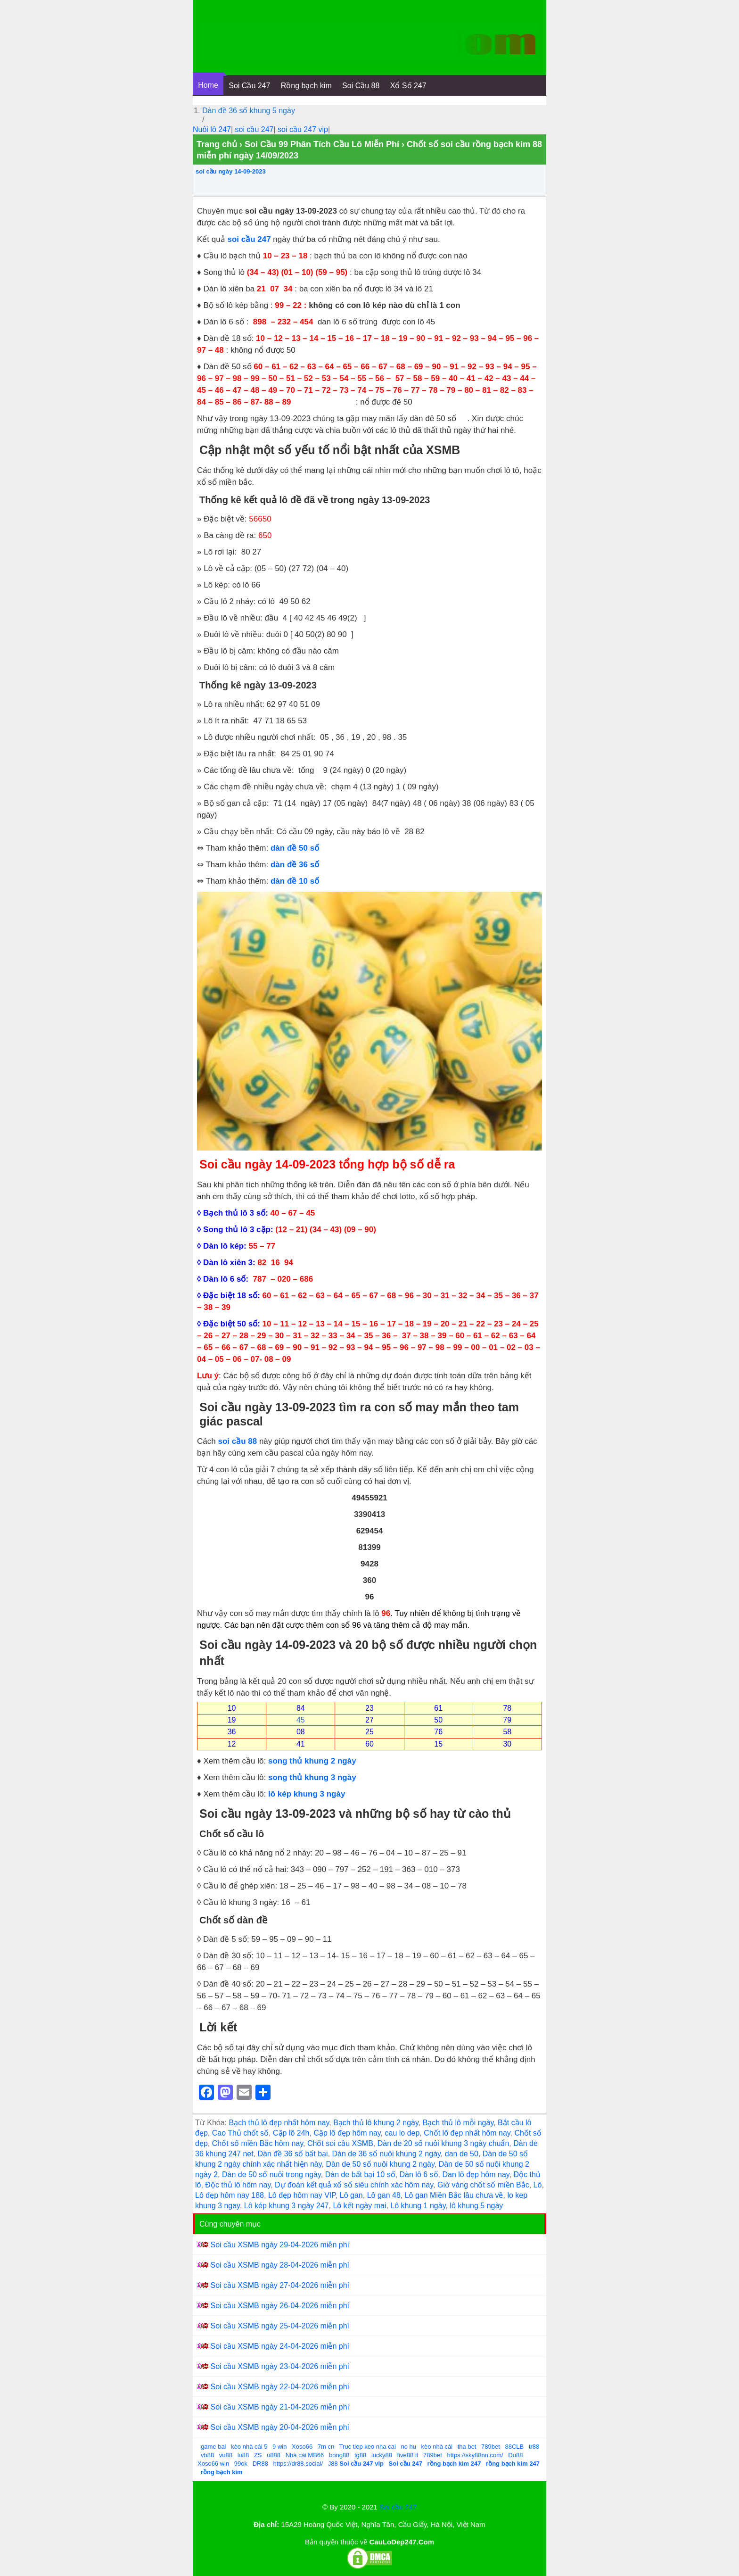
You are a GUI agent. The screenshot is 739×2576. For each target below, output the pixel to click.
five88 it (408, 2455)
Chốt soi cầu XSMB (340, 2143)
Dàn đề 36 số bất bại (293, 2154)
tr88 (534, 2446)
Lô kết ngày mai (359, 2206)
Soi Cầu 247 (249, 86)
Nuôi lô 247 (212, 129)
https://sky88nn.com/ (475, 2455)
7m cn (326, 2446)
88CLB (514, 2446)
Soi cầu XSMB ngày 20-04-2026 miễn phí (279, 2427)
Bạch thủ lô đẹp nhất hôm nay (279, 2123)
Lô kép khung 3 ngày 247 (286, 2206)
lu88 (243, 2455)
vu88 (225, 2455)
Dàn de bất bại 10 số (360, 2174)
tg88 (360, 2455)
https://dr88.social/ (298, 2463)
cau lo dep (402, 2133)
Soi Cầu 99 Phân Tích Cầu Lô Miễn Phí (322, 144)
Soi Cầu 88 (360, 86)
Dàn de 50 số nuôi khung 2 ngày (380, 2164)
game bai (213, 2446)
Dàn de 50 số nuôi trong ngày (271, 2174)
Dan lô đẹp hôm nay (475, 2174)
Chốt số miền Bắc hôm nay (257, 2143)
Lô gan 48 (384, 2195)
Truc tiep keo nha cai (367, 2446)
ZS (258, 2455)
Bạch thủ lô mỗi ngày (458, 2123)
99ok (240, 2463)
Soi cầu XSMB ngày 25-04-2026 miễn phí (279, 2326)
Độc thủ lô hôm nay (238, 2185)
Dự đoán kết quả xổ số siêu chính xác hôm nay (354, 2185)
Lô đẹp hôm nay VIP (302, 2195)
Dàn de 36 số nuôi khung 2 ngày (386, 2154)
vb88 (207, 2455)
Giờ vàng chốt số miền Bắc (483, 2185)
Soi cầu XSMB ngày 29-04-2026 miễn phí (279, 2245)
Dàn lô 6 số (419, 2174)
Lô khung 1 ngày (417, 2206)
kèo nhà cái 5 (249, 2446)
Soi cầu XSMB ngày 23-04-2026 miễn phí (279, 2366)
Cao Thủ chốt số (240, 2133)
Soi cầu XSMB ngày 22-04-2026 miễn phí (279, 2387)
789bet (490, 2446)
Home (208, 85)
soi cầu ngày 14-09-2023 (231, 171)
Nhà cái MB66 (305, 2455)
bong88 (339, 2455)
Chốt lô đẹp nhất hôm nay (467, 2133)
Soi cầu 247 (398, 2507)
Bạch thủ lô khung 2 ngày (376, 2123)
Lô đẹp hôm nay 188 (229, 2195)
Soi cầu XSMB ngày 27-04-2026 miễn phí (279, 2285)
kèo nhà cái (437, 2446)
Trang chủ (217, 144)
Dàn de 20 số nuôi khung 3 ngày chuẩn (443, 2143)
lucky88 (381, 2455)
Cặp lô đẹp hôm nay (346, 2133)
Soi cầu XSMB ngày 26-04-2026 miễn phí (279, 2306)
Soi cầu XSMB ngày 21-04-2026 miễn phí (279, 2407)
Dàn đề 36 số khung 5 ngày (248, 111)
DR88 (260, 2463)
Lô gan (351, 2195)
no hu (408, 2446)
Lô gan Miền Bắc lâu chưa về (454, 2195)
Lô (538, 2185)
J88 (333, 2463)
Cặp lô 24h (291, 2133)
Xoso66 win (213, 2463)
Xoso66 (302, 2446)
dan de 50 (461, 2154)
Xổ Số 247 (408, 86)
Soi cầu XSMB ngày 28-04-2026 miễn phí (279, 2265)
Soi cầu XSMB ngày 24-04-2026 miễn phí (279, 2346)
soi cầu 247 (254, 129)
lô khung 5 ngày (476, 2206)
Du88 (515, 2455)
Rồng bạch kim (306, 86)
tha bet (467, 2446)
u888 (273, 2455)
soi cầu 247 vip (303, 129)
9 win (279, 2446)
